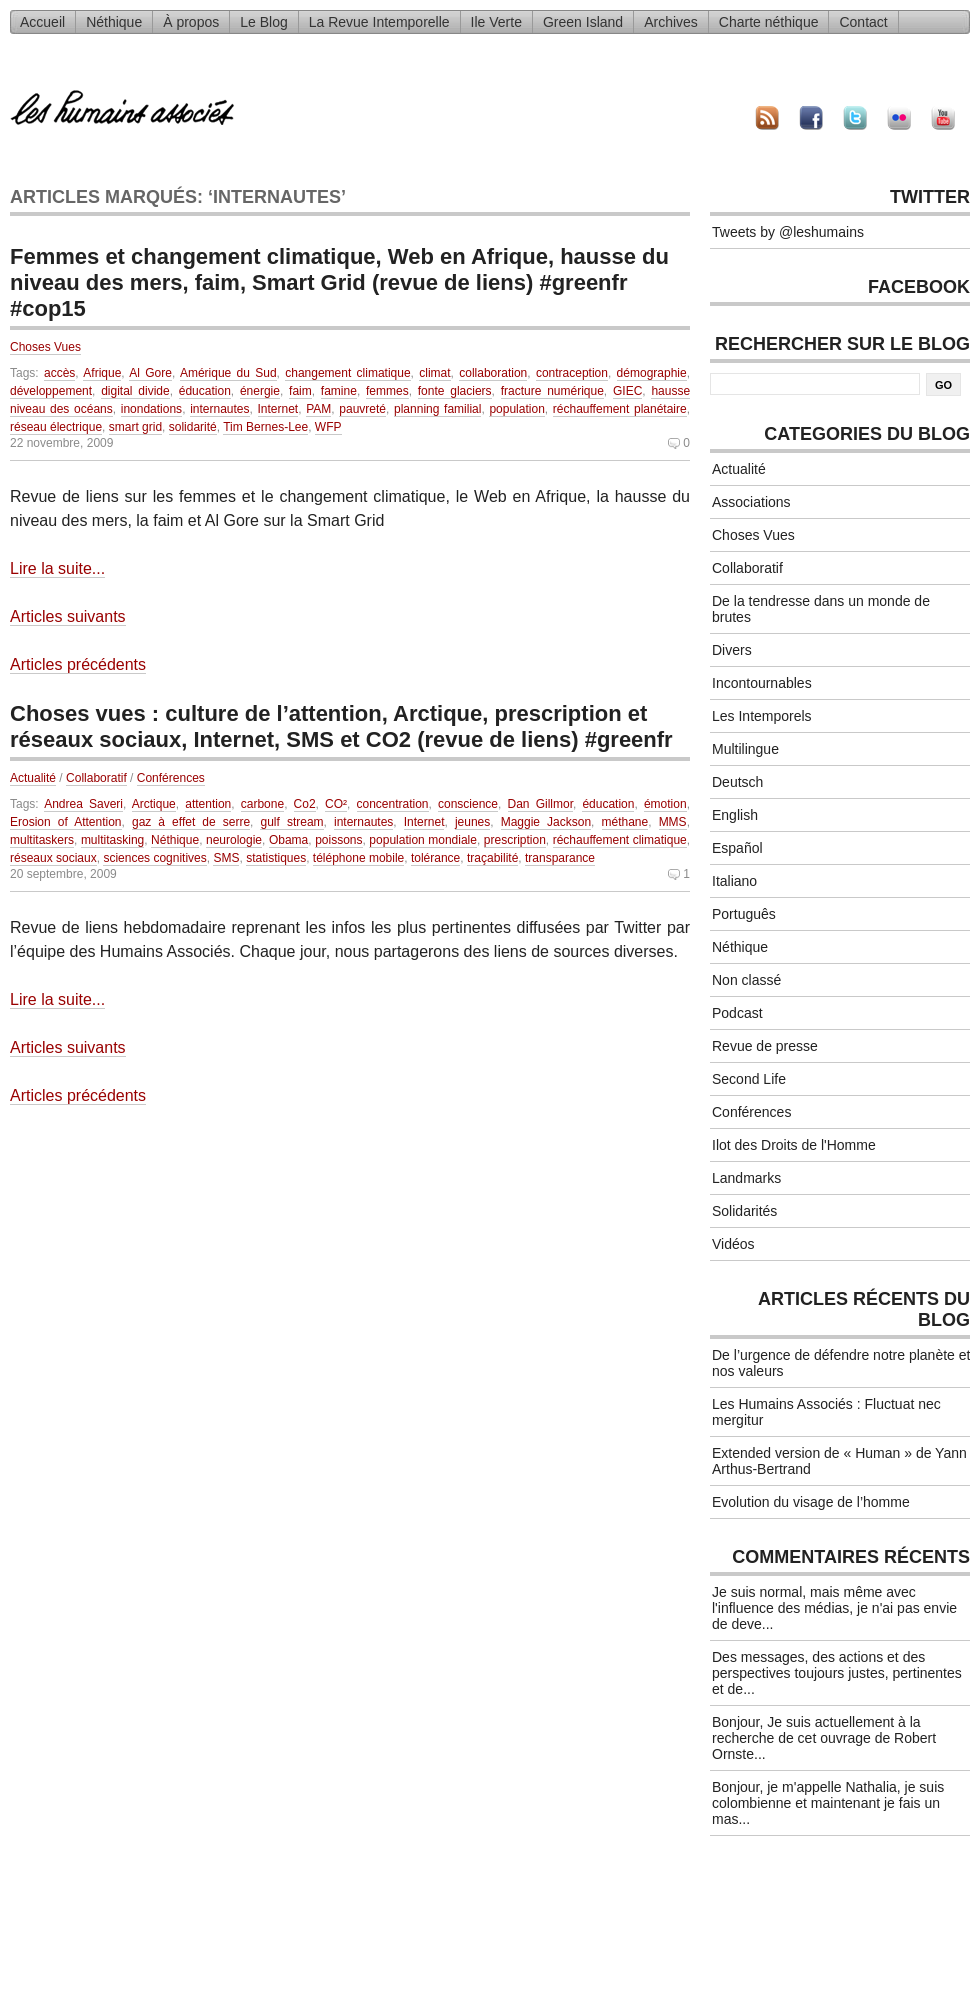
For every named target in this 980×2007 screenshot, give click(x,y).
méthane (625, 822)
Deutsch (737, 782)
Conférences (171, 778)
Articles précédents (78, 664)
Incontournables (762, 683)
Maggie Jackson (546, 822)
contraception (572, 373)
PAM (318, 409)
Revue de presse (765, 1046)
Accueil (42, 22)
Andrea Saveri (83, 804)
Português (744, 914)
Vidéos (733, 1244)
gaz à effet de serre (191, 822)
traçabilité (492, 858)
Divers (732, 650)
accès (59, 373)
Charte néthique (769, 22)
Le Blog (263, 22)
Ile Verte (496, 22)
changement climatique (347, 373)
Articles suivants (68, 616)
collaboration (493, 373)
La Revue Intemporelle (379, 22)
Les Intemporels (762, 716)
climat (434, 373)
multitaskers (42, 840)
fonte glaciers (455, 391)
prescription (515, 840)
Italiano (734, 881)
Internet (278, 409)
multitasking (112, 840)
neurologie (234, 840)
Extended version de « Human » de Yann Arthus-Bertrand (839, 1461)
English (735, 815)
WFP (328, 427)
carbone (262, 804)
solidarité (193, 427)
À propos (191, 22)
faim (300, 391)
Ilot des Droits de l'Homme (794, 1145)
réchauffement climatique (620, 840)
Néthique (114, 22)
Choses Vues (45, 347)
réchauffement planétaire (620, 409)
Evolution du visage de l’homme (811, 1502)
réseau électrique (56, 427)
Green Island (583, 22)
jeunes (472, 822)
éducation (205, 391)
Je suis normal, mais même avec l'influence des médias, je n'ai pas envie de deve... (834, 1608)
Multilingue (745, 749)
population (516, 409)
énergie (260, 391)
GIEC (627, 391)
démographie (652, 373)
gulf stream (291, 822)
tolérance (435, 858)
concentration (393, 804)
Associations (751, 502)
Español (737, 848)
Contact (863, 22)
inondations (151, 409)
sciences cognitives (154, 858)
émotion (665, 804)
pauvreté (362, 409)
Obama (288, 840)
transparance (560, 858)
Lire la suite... (57, 568)
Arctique (154, 804)
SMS (226, 858)
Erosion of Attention (66, 822)
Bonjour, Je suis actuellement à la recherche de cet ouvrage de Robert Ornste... (824, 1738)
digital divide (135, 391)
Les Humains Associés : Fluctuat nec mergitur (826, 1412)
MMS (673, 822)
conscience (468, 804)
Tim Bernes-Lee (265, 427)
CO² (336, 804)
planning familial (437, 409)
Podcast (737, 1013)
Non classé (746, 980)
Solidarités (744, 1211)
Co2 (305, 804)
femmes (387, 391)
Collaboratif (96, 778)
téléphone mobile (358, 858)
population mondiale (423, 840)
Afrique (102, 373)
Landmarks (746, 1178)
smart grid (135, 427)
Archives (671, 22)
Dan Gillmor (540, 804)
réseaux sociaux (53, 858)
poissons (338, 840)
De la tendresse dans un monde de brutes (821, 609)
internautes (219, 409)
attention (208, 804)
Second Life (749, 1079)
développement (51, 391)
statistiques (276, 858)
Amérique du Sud (228, 373)
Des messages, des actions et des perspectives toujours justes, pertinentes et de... (837, 1673)
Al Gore (150, 373)
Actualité (33, 778)
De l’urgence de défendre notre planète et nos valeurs (841, 1363)
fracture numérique (552, 391)
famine (339, 391)
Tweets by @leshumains (788, 232)
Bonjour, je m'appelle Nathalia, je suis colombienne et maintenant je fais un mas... (828, 1803)
